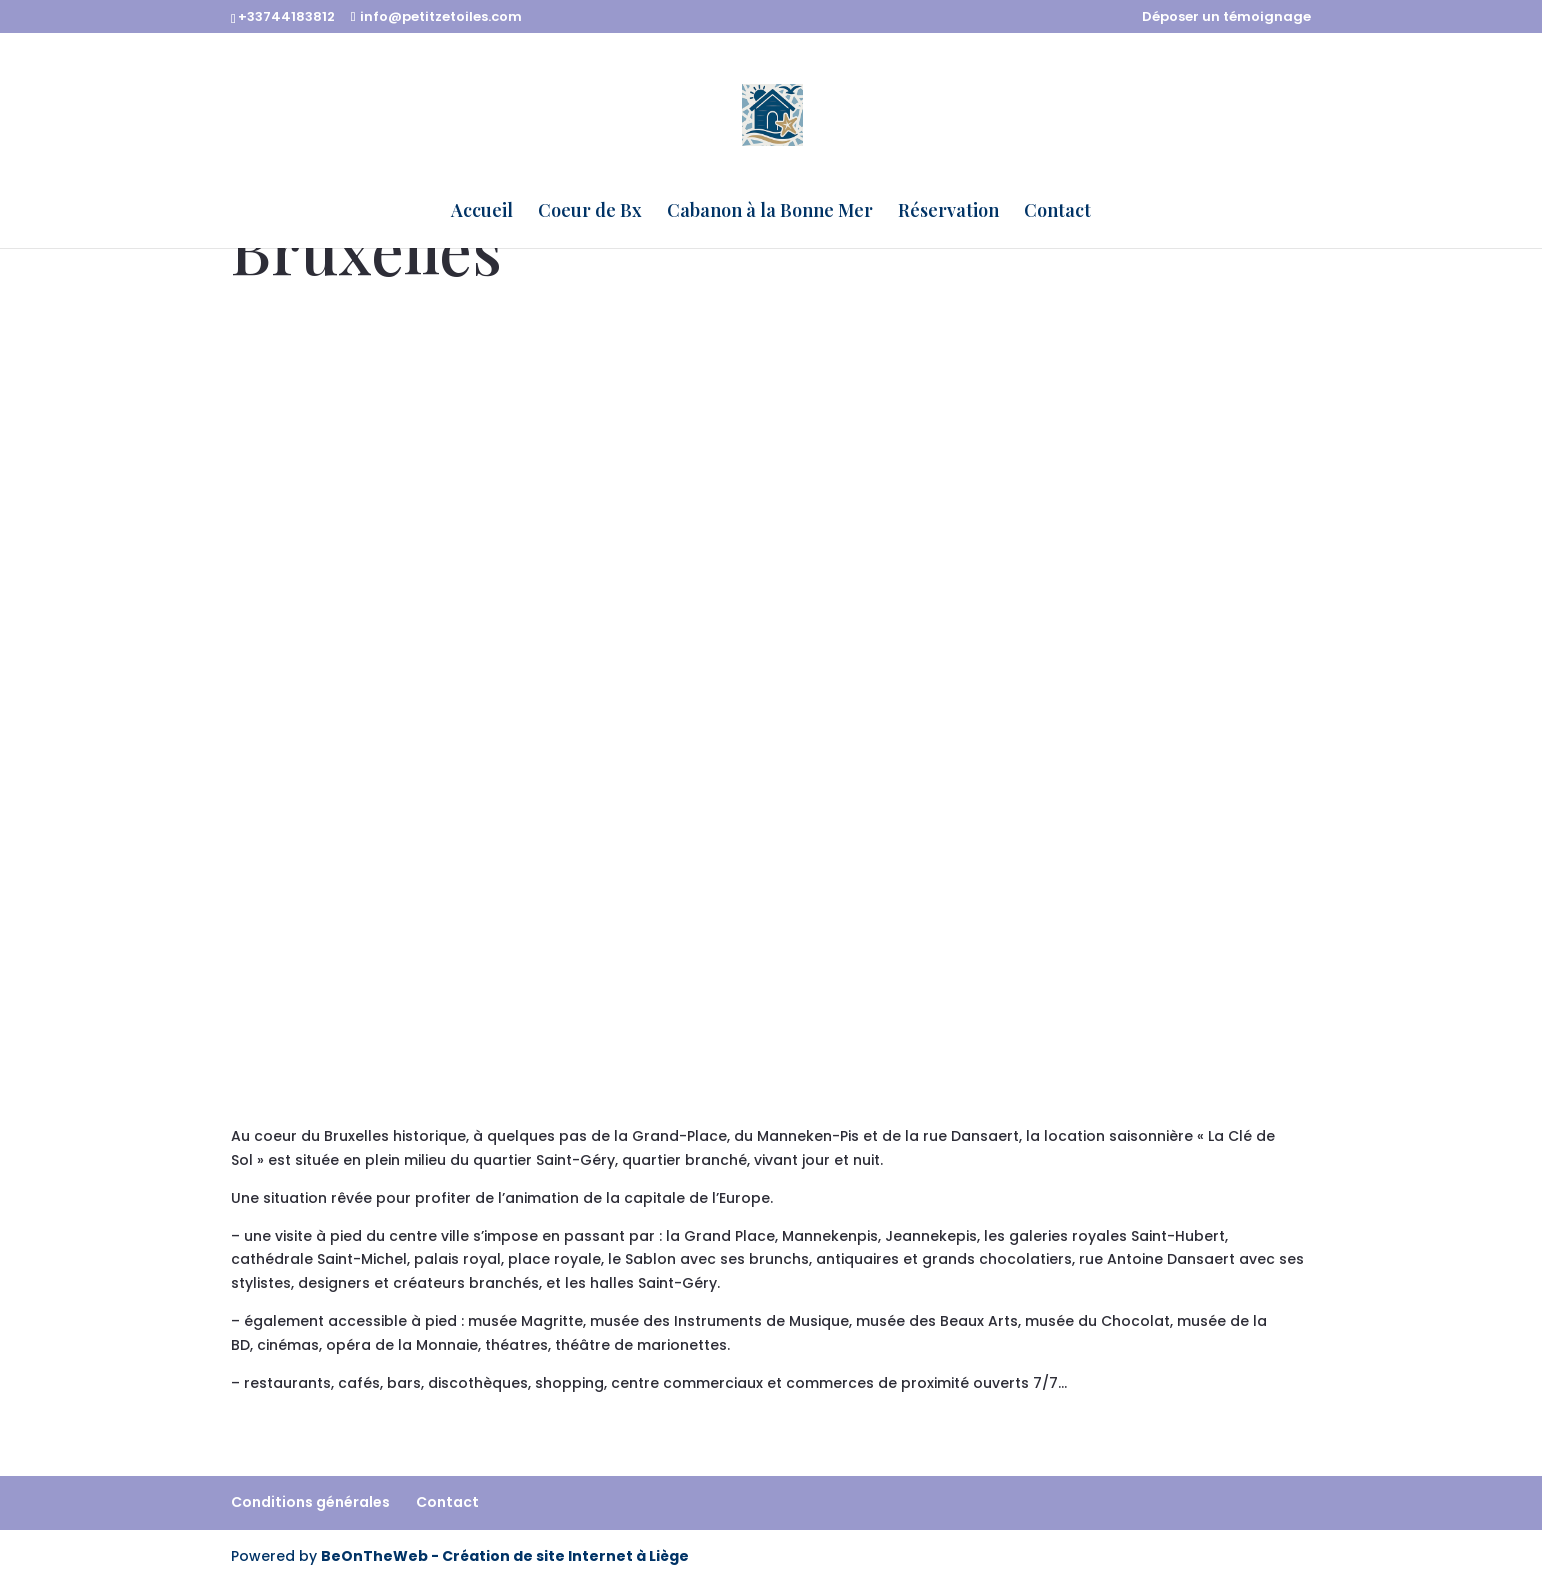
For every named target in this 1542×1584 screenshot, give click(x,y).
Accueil (482, 212)
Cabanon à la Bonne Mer (770, 212)
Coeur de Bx (590, 212)
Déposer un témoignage (1226, 18)
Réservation (948, 212)
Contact (1057, 212)
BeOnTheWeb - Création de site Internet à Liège (505, 1556)
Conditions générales (310, 1502)
